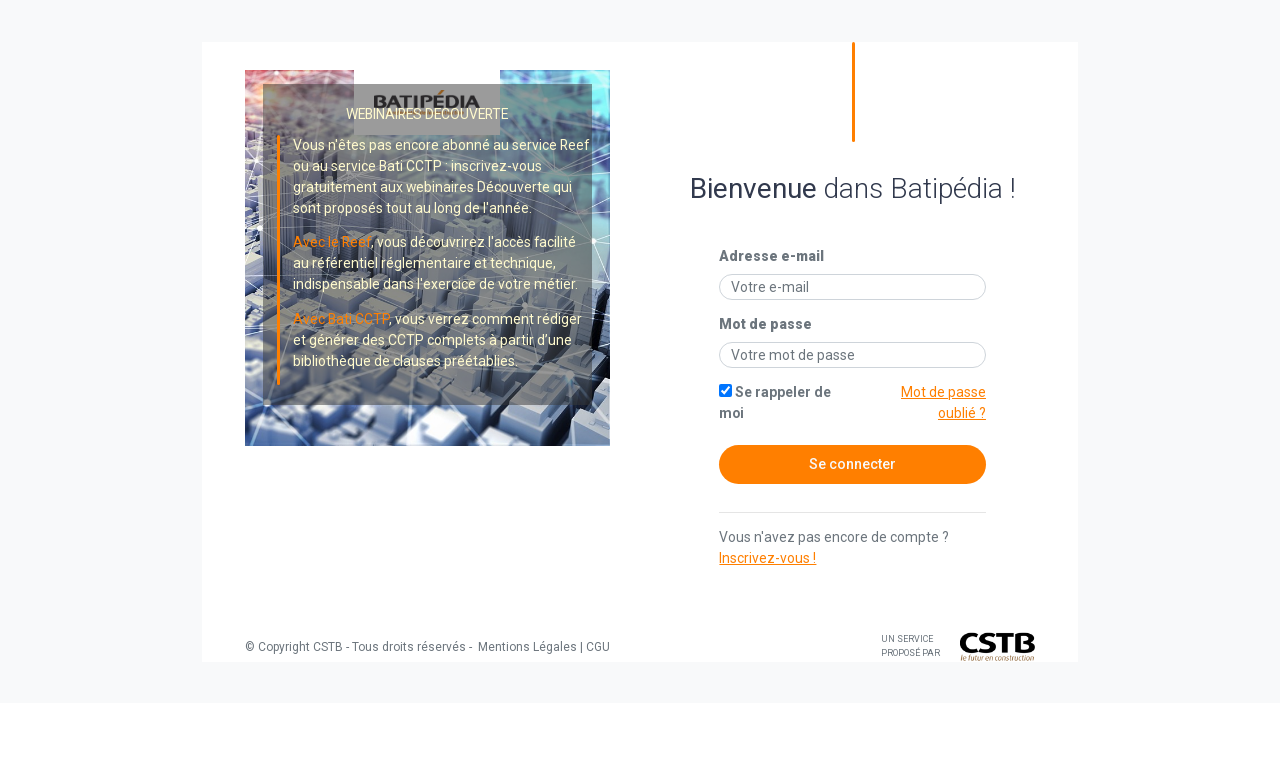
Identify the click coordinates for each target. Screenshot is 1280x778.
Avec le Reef (332, 242)
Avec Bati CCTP (341, 319)
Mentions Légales (526, 647)
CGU (598, 647)
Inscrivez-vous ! (767, 558)
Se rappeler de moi (775, 402)
